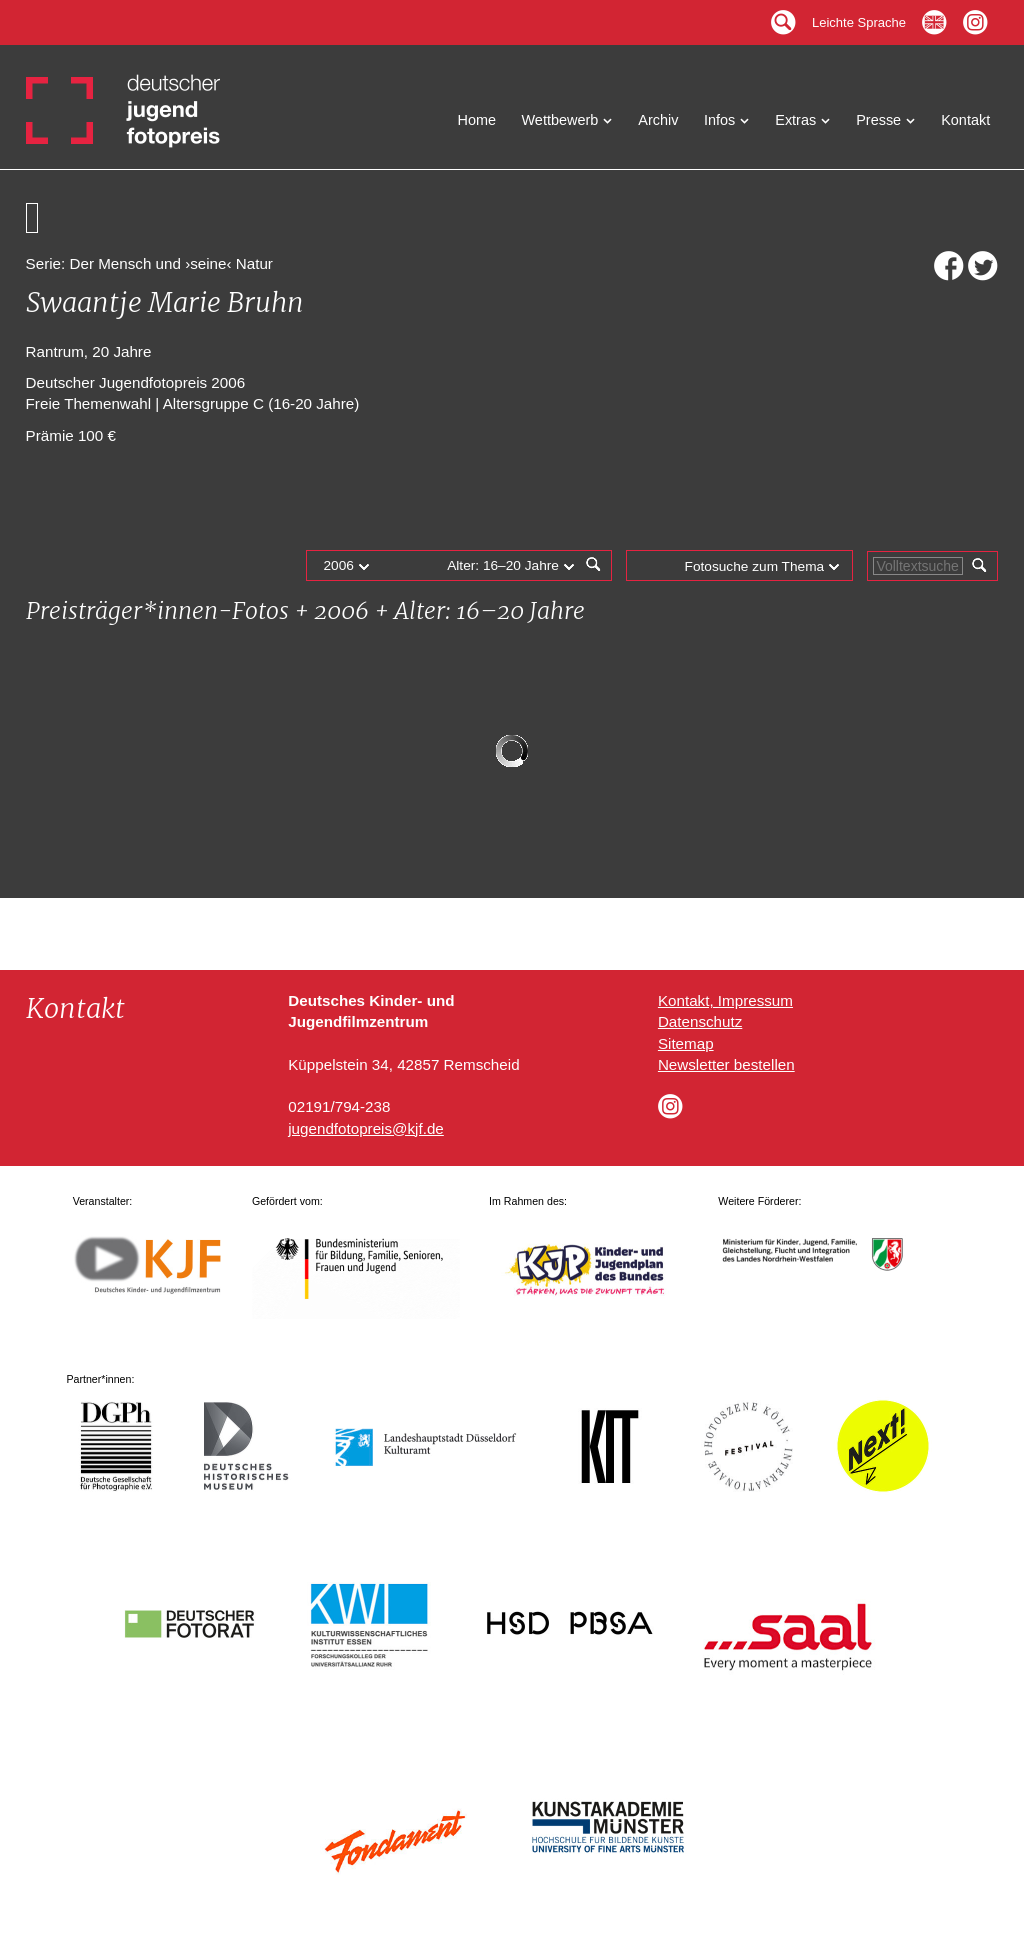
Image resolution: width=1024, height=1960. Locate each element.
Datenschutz (700, 1021)
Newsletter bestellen (726, 1064)
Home (477, 120)
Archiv (658, 120)
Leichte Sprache (859, 17)
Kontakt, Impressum (725, 1000)
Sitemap (686, 1043)
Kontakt (965, 120)
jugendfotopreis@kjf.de (366, 1128)
